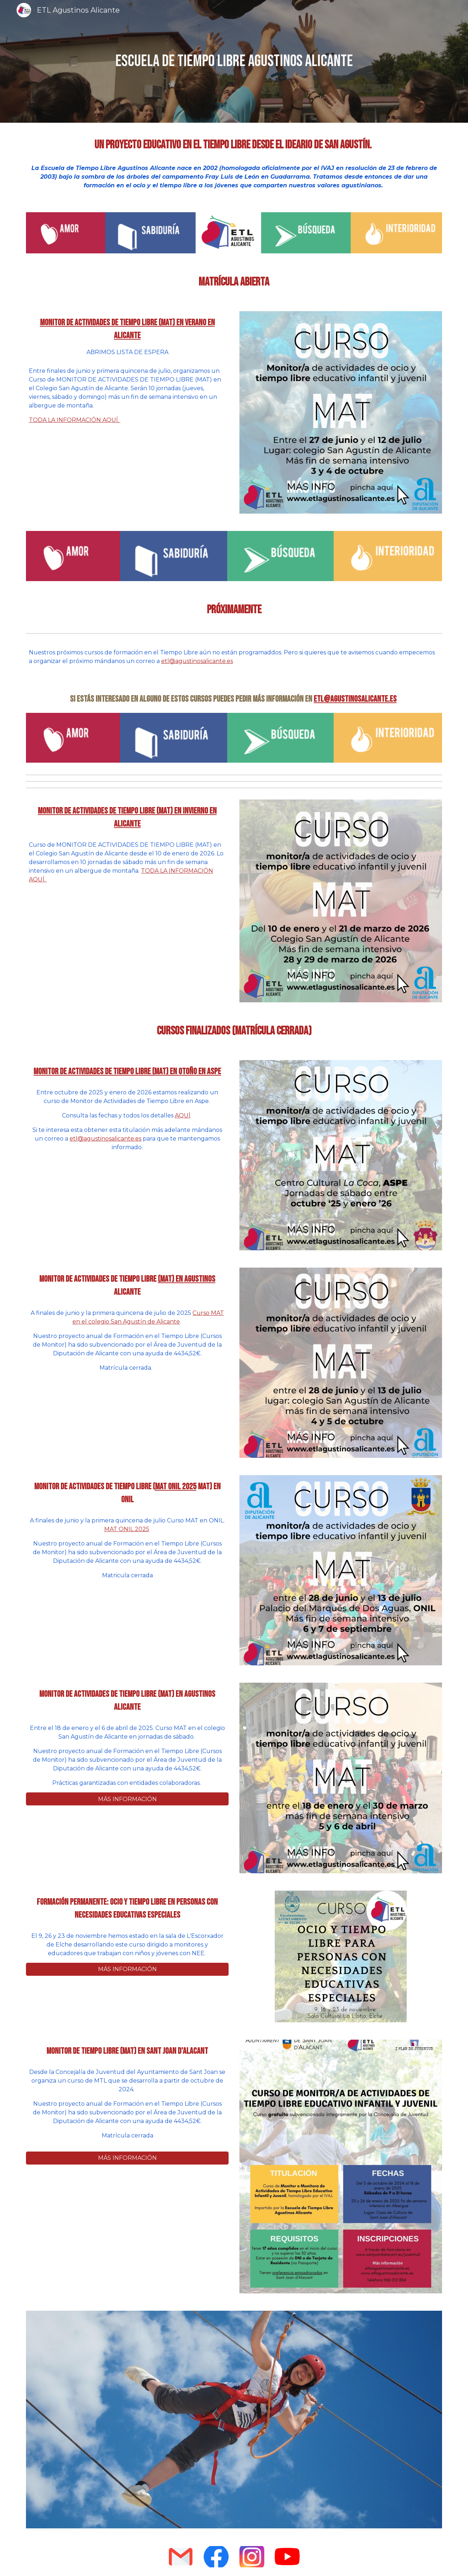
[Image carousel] (234, 2420)
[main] (234, 61)
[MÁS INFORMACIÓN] (127, 1799)
